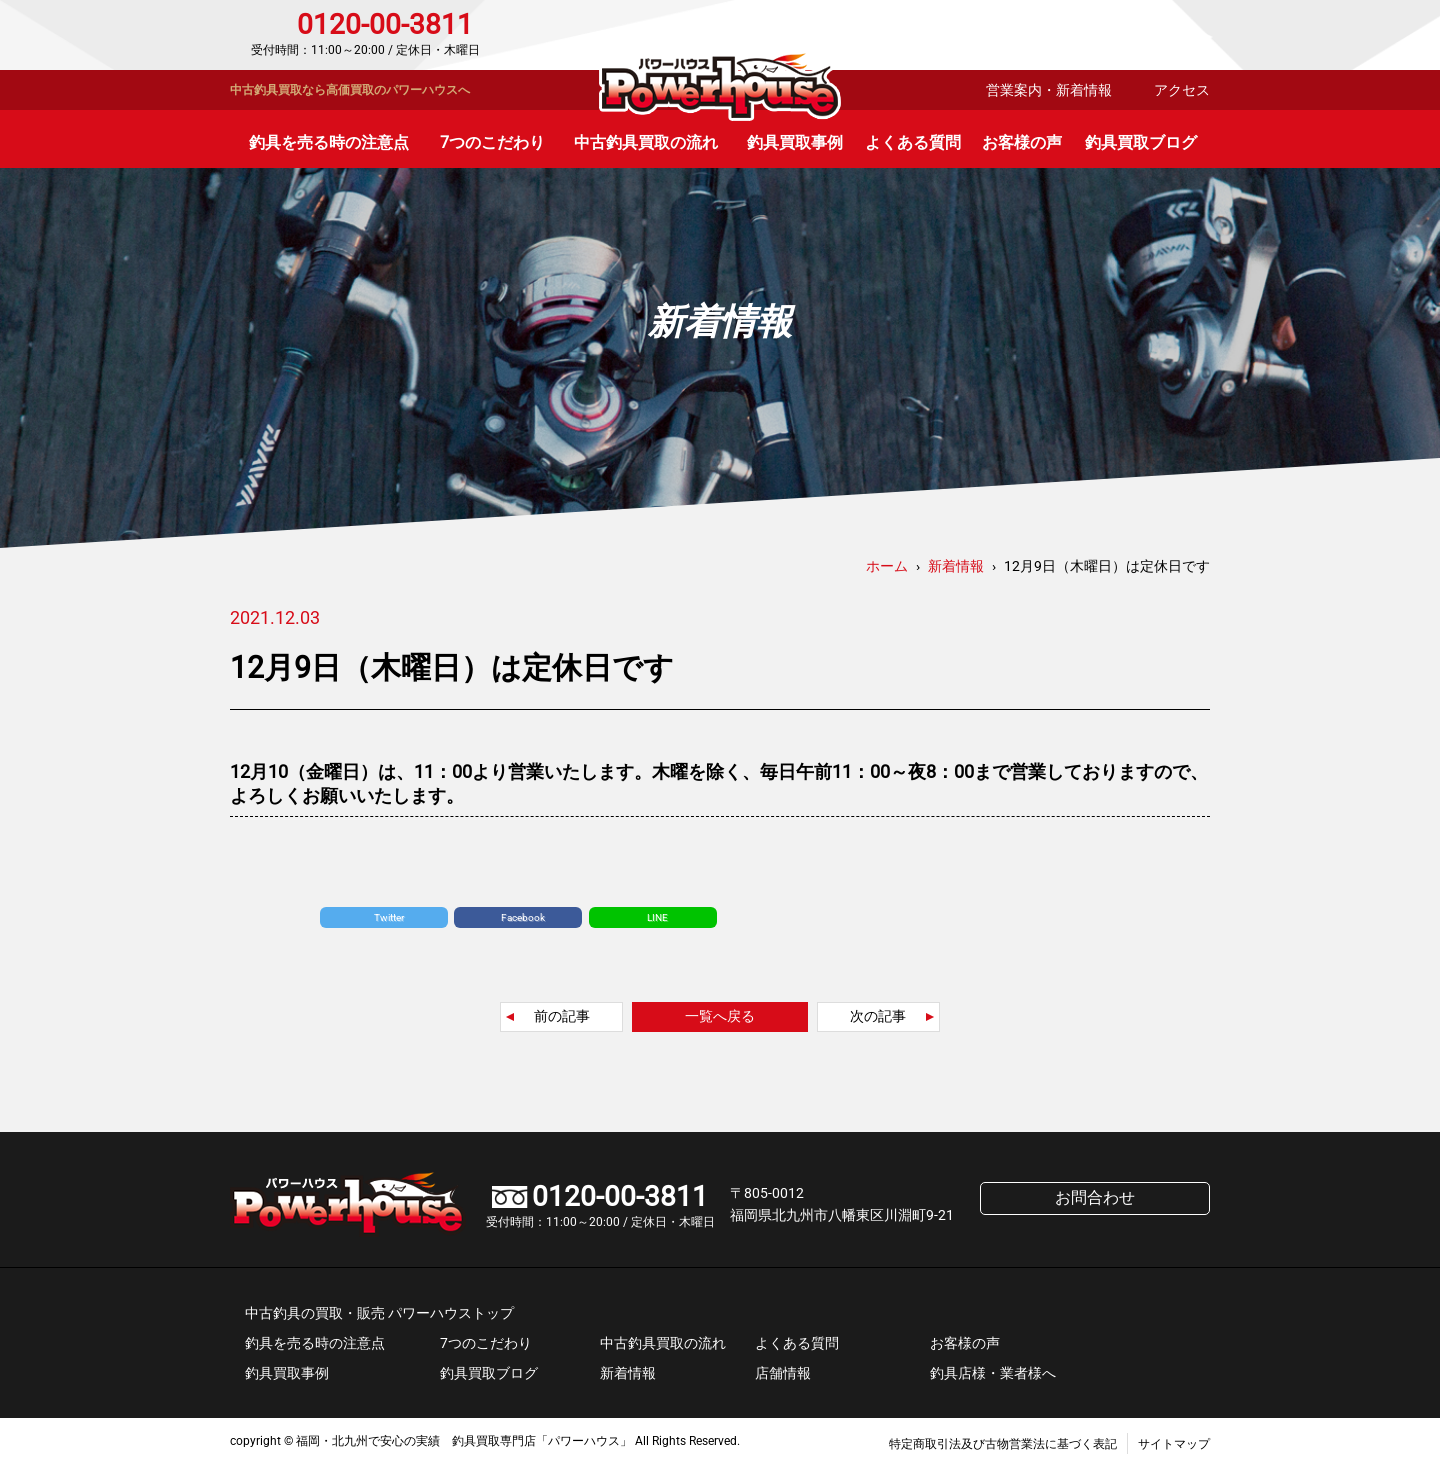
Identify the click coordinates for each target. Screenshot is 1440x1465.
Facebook (523, 917)
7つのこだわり (492, 142)
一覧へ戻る (720, 1016)
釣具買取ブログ (1141, 142)
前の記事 (562, 1016)
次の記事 (878, 1016)
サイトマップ (1174, 1444)
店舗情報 (783, 1373)
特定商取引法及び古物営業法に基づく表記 (1003, 1444)
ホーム (887, 566)
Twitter (389, 917)
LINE (657, 917)
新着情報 (628, 1373)
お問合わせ (1124, 35)
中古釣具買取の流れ (646, 142)
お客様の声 (1022, 142)
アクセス (1182, 90)
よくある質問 (913, 142)
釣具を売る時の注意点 (329, 142)
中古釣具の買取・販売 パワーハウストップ (379, 1313)
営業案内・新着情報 (1049, 90)
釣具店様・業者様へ (993, 1373)
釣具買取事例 (795, 142)
